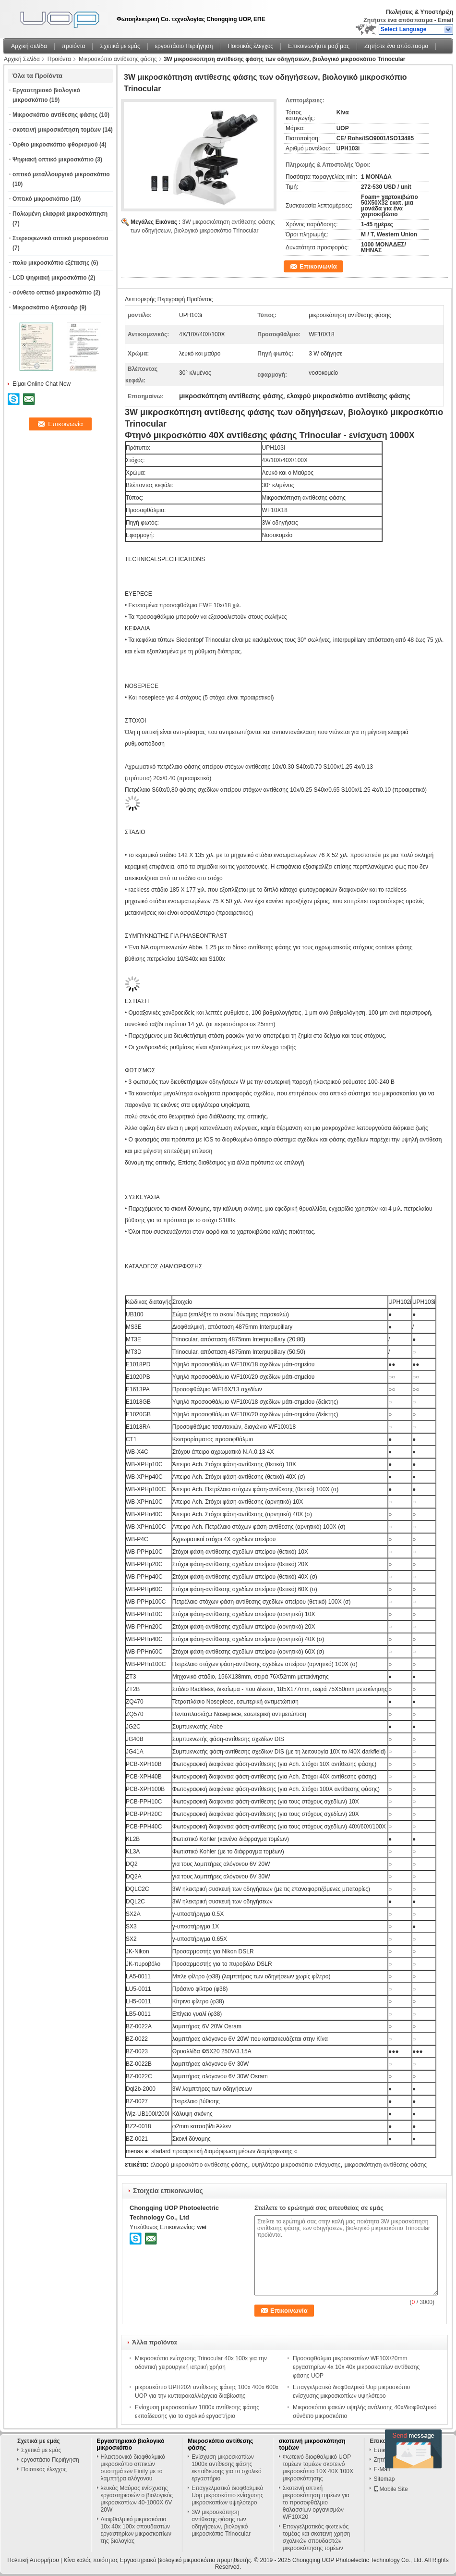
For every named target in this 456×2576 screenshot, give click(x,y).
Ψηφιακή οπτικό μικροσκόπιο (53, 159)
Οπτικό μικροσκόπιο (40, 199)
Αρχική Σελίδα (22, 59)
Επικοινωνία (318, 266)
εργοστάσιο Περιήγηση (184, 46)
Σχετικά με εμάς (120, 46)
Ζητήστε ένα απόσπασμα (397, 20)
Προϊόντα (59, 59)
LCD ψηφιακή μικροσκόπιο (49, 277)
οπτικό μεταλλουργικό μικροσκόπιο (61, 174)
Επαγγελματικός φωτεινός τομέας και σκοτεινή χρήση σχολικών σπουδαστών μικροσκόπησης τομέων (316, 2537)
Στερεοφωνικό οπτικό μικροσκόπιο (60, 238)
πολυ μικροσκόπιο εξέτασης (50, 262)
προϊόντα (73, 46)
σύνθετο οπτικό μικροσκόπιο (52, 292)
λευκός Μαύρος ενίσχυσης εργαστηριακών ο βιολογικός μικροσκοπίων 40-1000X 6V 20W (137, 2499)
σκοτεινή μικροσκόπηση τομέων (56, 129)
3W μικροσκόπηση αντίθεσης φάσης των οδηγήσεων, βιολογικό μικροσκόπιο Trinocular (221, 2523)
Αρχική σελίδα (29, 46)
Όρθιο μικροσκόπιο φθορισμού (55, 144)
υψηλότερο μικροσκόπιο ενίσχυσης (296, 2164)
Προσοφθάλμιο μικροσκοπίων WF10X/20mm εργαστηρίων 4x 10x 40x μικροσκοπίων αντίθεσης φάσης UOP (356, 2367)
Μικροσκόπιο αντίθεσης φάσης (118, 59)
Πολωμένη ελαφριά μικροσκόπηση (60, 213)
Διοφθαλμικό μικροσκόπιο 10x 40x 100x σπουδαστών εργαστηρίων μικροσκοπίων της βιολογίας (136, 2530)
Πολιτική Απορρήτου (33, 2560)
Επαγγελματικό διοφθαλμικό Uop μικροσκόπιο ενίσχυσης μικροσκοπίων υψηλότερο (227, 2495)
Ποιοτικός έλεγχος (250, 46)
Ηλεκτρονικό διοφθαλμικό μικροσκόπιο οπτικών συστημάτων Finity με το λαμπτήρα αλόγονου (133, 2467)
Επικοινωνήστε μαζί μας (318, 46)
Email (445, 20)
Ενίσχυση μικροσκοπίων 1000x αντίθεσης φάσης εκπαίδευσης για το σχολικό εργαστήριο (226, 2467)
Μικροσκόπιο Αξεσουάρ (45, 307)
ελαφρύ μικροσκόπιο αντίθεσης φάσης (199, 2164)
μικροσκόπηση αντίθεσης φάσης (386, 2164)
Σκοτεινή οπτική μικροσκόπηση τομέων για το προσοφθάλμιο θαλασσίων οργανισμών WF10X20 (316, 2502)
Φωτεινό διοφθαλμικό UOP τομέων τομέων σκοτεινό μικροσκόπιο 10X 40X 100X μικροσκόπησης (318, 2467)
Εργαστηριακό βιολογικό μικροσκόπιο (131, 2444)
